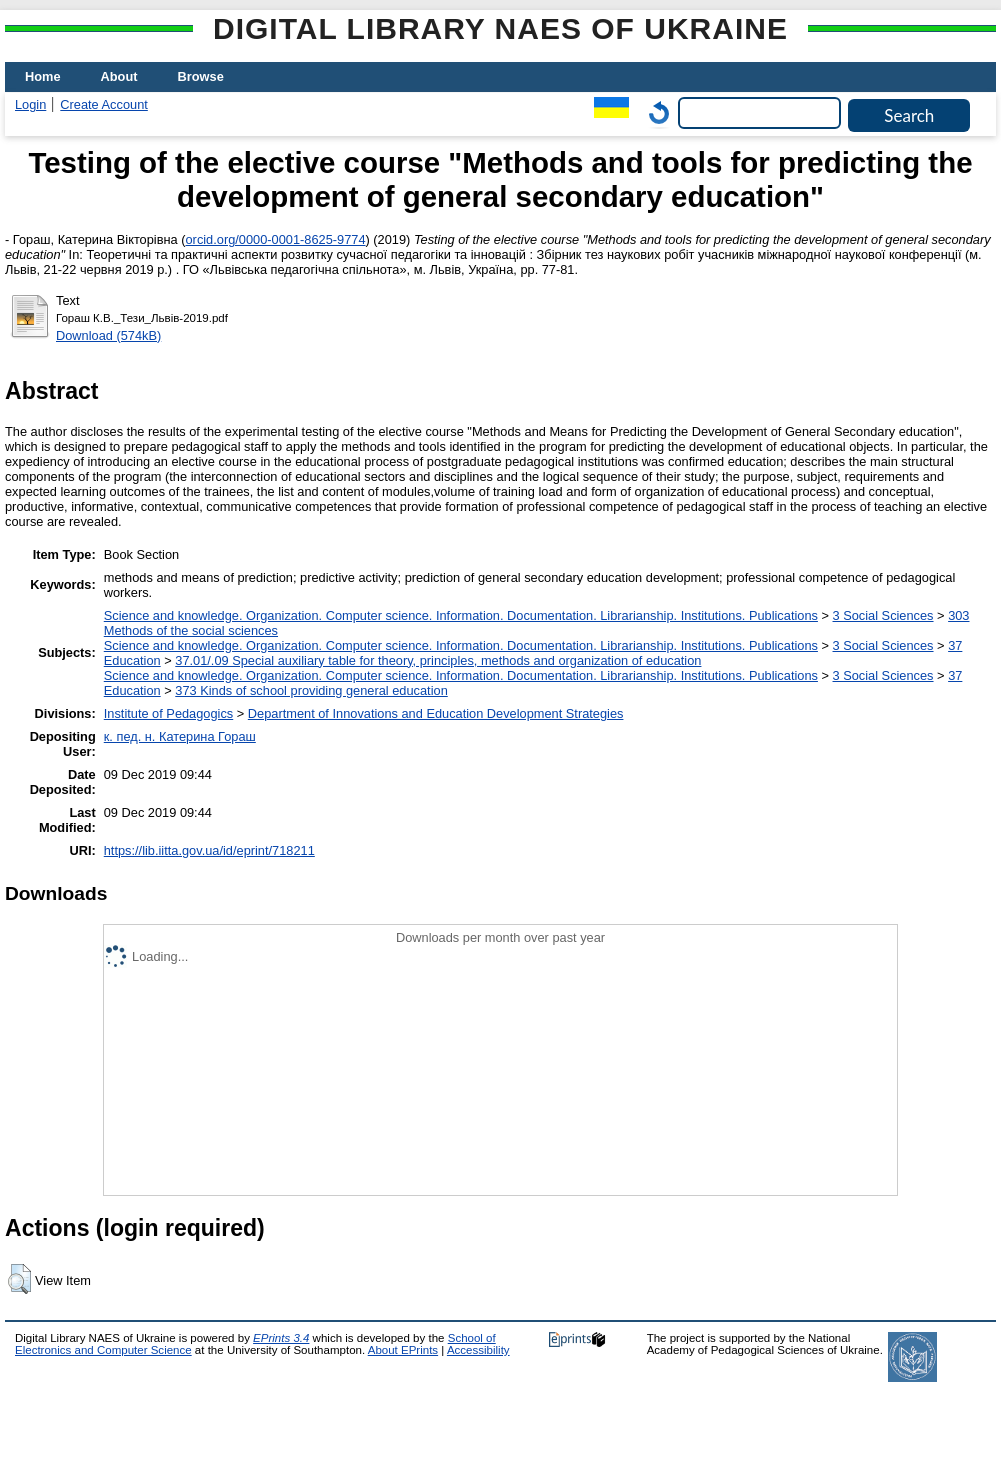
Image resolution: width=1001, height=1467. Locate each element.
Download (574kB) (108, 335)
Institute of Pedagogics (168, 713)
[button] (19, 1279)
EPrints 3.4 (281, 1338)
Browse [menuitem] (201, 76)
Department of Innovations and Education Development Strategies (436, 713)
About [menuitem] (119, 76)
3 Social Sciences (883, 615)
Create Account (104, 104)
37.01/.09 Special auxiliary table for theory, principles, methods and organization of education (438, 660)
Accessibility (478, 1350)
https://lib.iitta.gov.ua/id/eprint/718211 (209, 850)
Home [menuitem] (43, 76)
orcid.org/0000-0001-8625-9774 (276, 239)
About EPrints (403, 1350)
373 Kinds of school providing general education (311, 690)
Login (30, 104)
